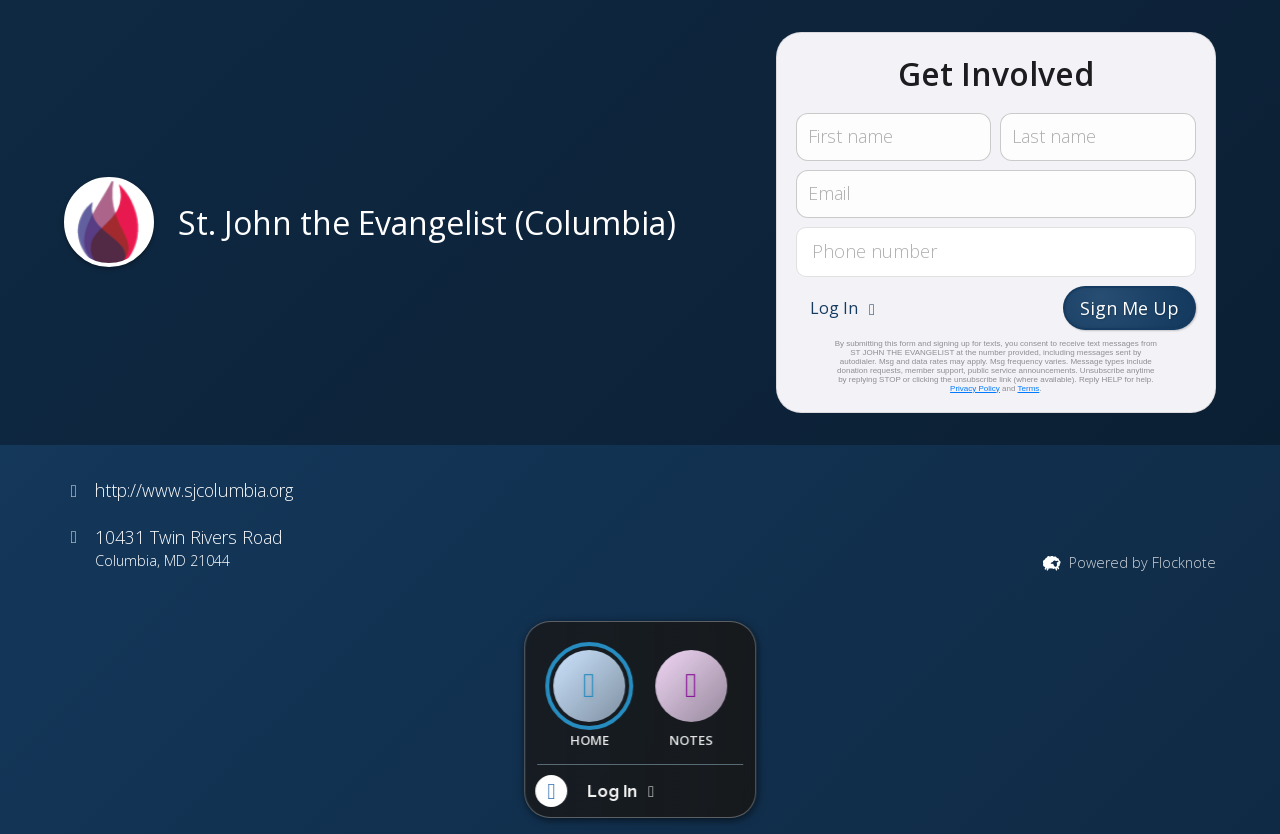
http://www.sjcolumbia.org (194, 490)
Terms (1029, 388)
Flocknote (1184, 562)
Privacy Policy (975, 388)
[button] (845, 308)
